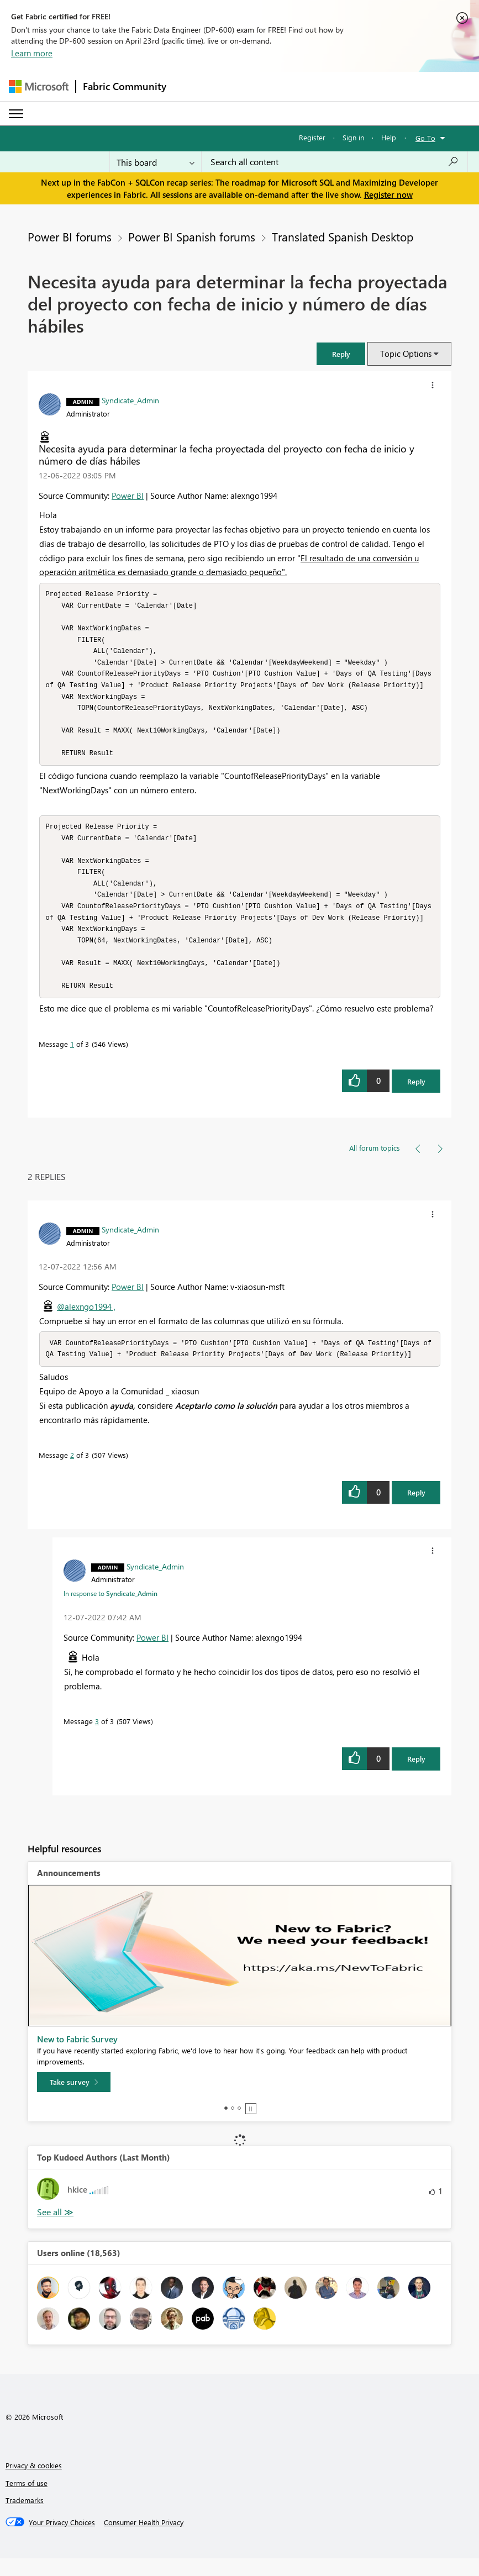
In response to (110, 1610)
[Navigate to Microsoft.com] (39, 86)
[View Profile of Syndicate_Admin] (130, 399)
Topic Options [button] (405, 353)
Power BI (128, 495)
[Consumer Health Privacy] (143, 2540)
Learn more (31, 53)
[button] (341, 354)
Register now (388, 194)
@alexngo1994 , (86, 1323)
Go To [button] (425, 138)
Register (312, 137)
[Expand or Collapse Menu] (16, 113)
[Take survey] (73, 2100)
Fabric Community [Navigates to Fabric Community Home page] (124, 86)
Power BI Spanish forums (191, 236)
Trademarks (25, 2517)
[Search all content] (334, 161)
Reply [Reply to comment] (416, 1510)
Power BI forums (70, 236)
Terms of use (27, 2500)
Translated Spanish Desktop (342, 236)
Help (388, 137)
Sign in (353, 137)
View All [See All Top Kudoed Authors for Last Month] (55, 2230)
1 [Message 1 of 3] (72, 1060)
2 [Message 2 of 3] (72, 1472)
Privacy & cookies (34, 2483)
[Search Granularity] (155, 161)
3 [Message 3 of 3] (97, 1738)
